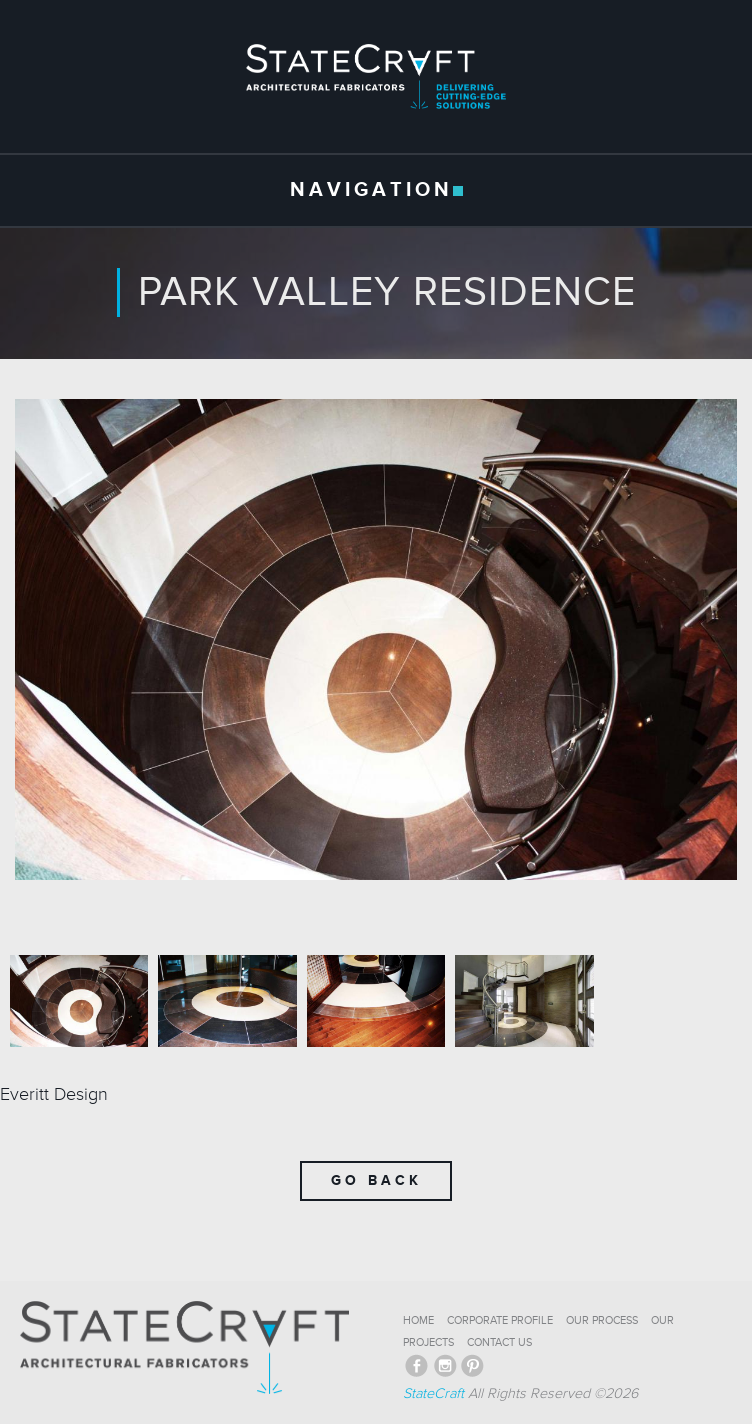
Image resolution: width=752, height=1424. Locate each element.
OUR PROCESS (602, 1320)
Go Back (376, 1180)
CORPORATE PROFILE (500, 1320)
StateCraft (433, 1393)
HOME (418, 1320)
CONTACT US (499, 1342)
